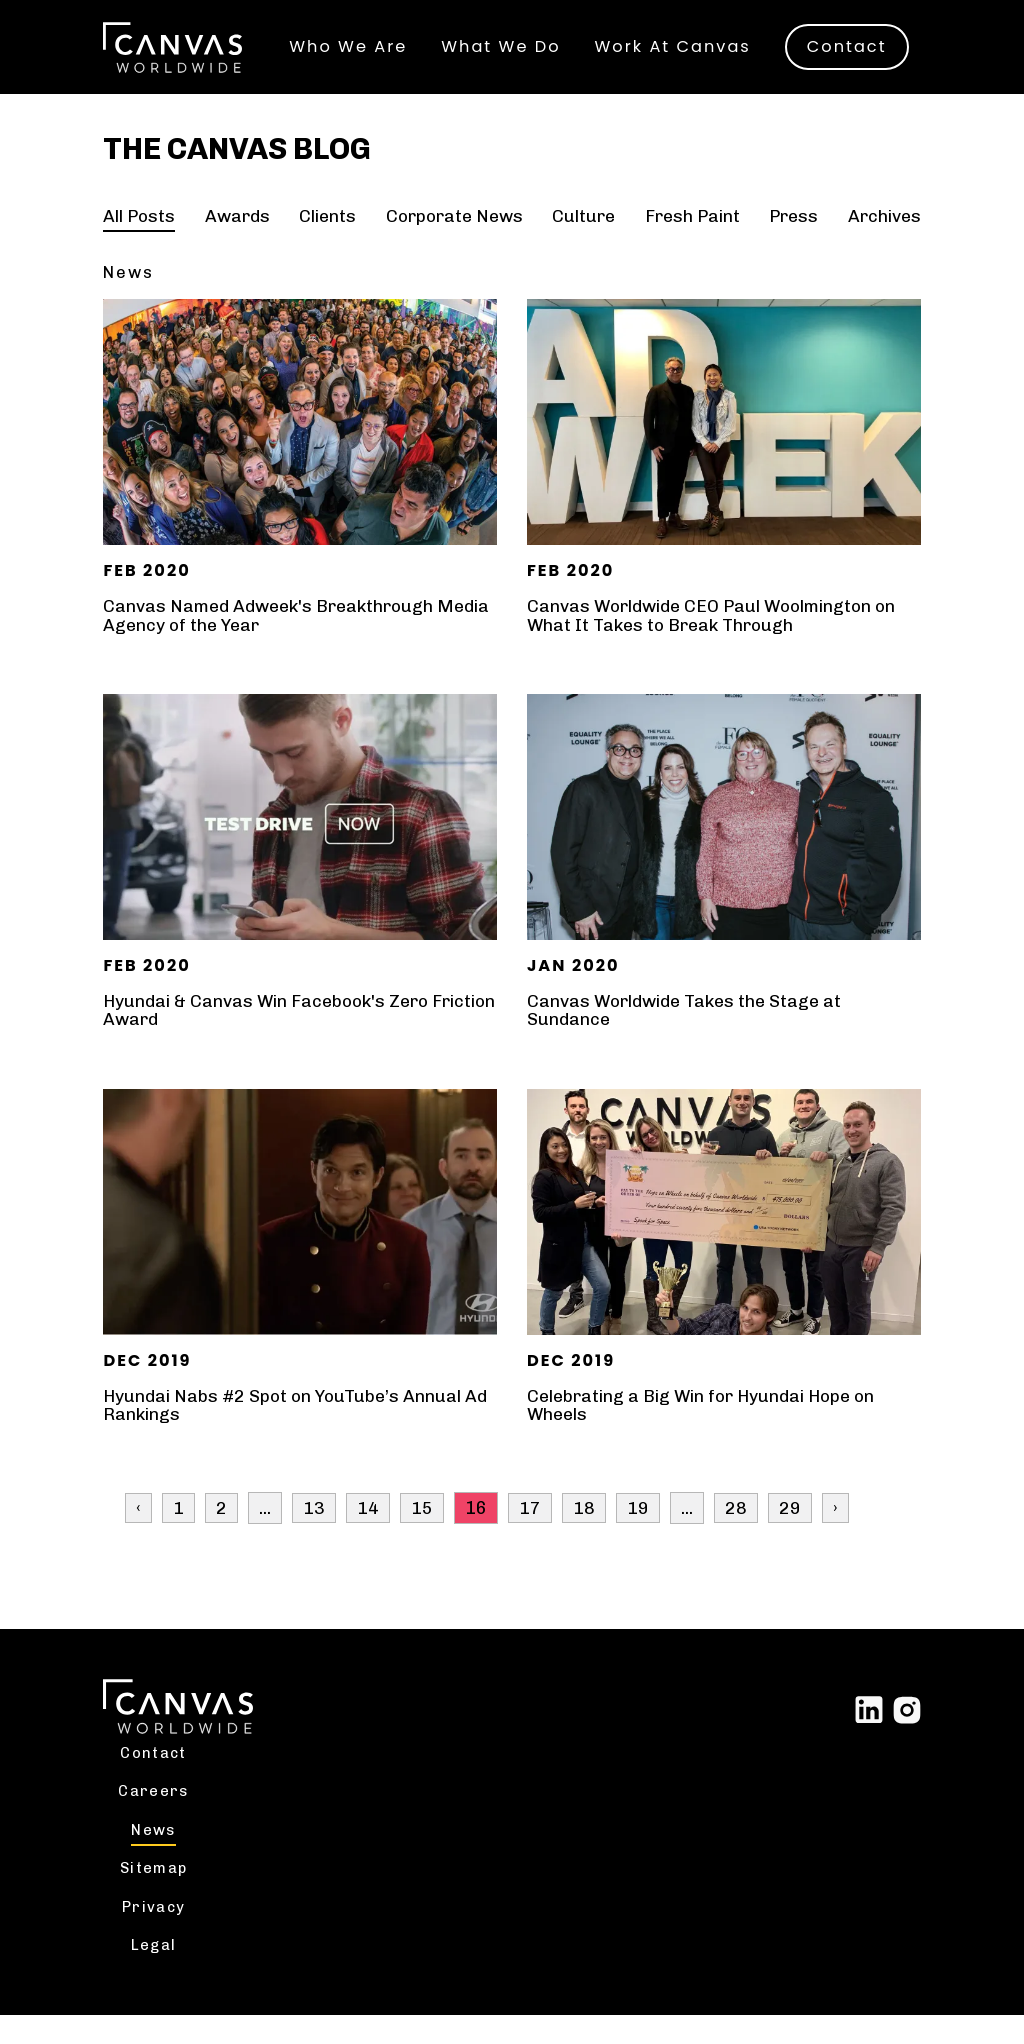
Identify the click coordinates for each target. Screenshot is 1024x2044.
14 (368, 1534)
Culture (583, 244)
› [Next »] (835, 1534)
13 (314, 1534)
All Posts (140, 244)
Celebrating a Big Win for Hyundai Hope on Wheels (706, 1432)
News (156, 1857)
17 (530, 1534)
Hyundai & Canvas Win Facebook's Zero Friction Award (270, 1037)
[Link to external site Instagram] (907, 1734)
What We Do (504, 28)
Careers (156, 1818)
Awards (237, 244)
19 (638, 1534)
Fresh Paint (691, 244)
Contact (355, 67)
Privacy (157, 1935)
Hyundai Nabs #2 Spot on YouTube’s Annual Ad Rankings (298, 1432)
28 (736, 1534)
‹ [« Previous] (138, 1534)
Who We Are (352, 28)
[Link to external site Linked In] (869, 1734)
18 (584, 1534)
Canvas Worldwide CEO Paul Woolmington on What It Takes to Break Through (717, 643)
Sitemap (156, 1896)
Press (792, 244)
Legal (156, 1974)
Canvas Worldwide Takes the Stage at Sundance (688, 1037)
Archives (883, 244)
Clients (327, 244)
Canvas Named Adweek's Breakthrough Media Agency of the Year (271, 643)
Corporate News (454, 244)
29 (790, 1534)
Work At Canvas (676, 28)
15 (422, 1534)
